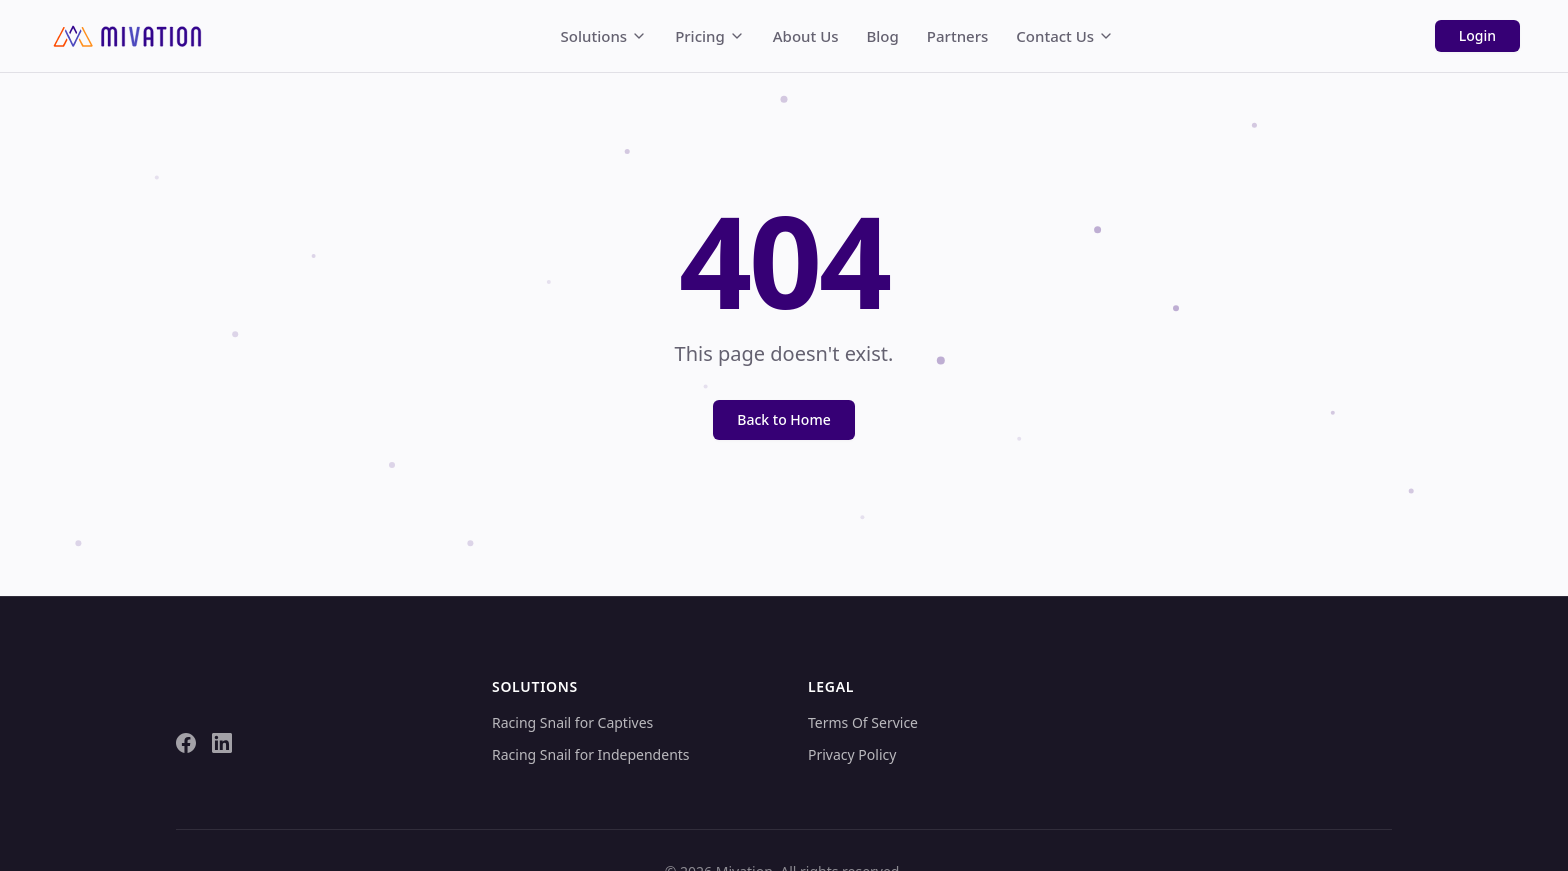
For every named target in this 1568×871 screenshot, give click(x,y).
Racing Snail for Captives (572, 722)
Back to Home (783, 419)
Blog (883, 36)
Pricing (710, 36)
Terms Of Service (863, 722)
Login (1477, 35)
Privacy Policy (852, 754)
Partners (957, 36)
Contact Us (1065, 36)
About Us (806, 36)
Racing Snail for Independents (591, 754)
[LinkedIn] (222, 743)
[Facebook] (186, 743)
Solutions (604, 36)
